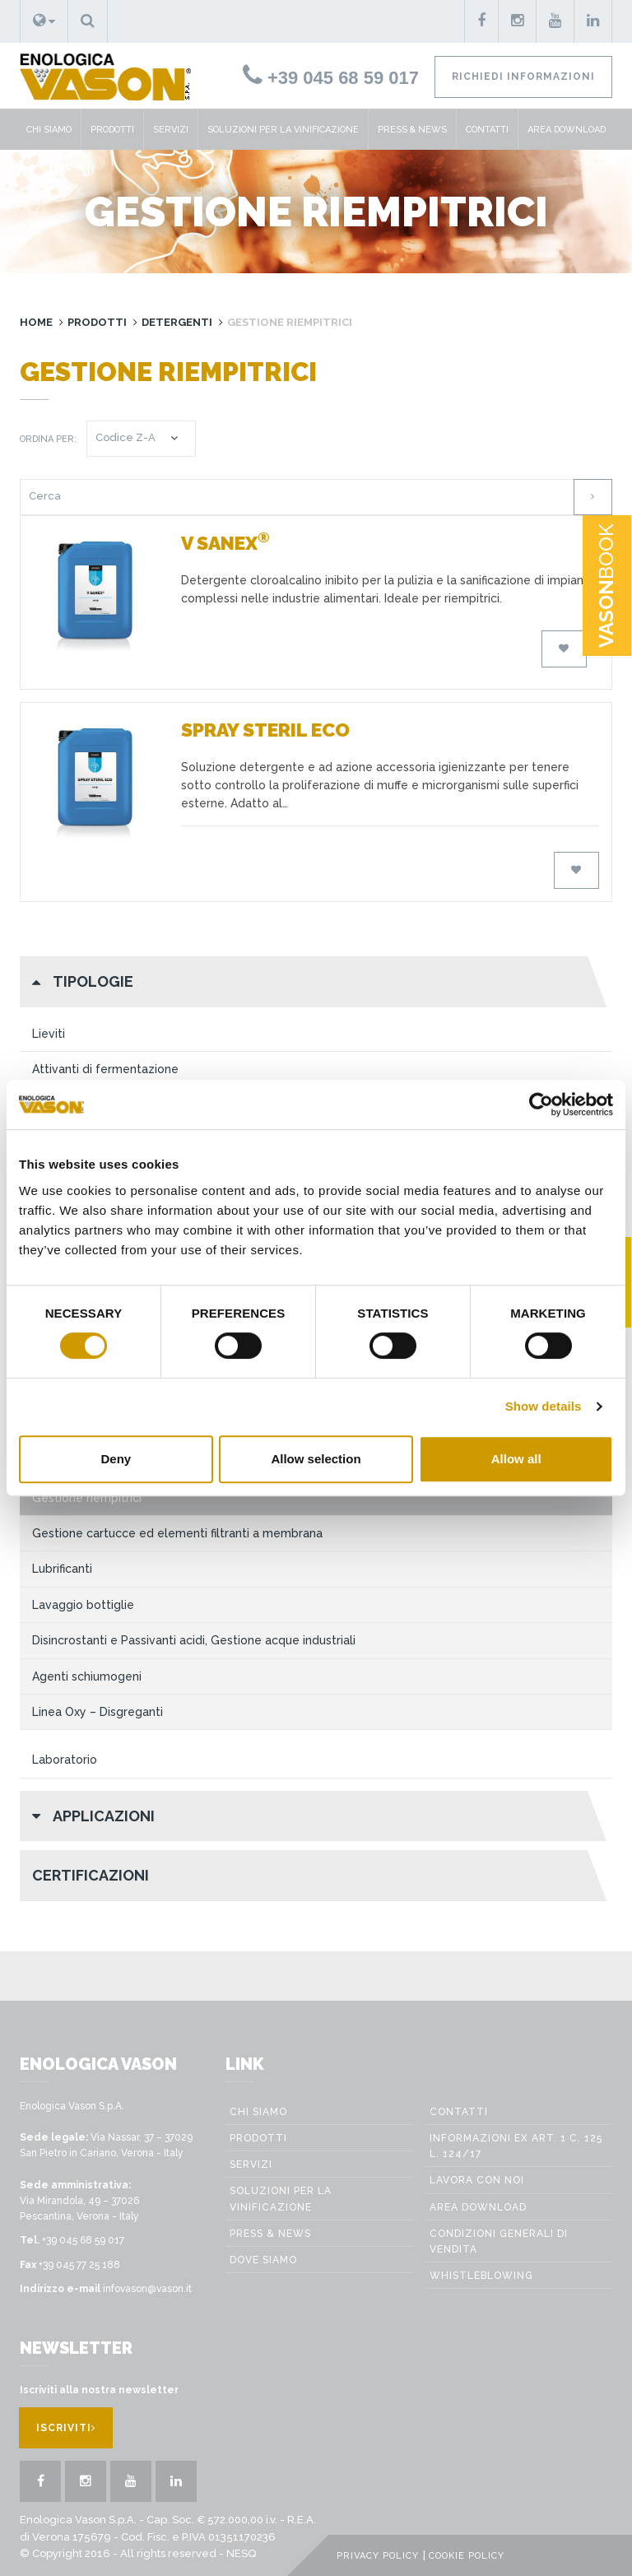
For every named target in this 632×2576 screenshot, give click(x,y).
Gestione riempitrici (87, 1497)
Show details (543, 1406)
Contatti (487, 129)
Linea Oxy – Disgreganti (97, 1711)
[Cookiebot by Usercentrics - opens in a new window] (541, 1104)
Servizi (170, 129)
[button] (44, 21)
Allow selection (315, 1459)
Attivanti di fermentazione (105, 1069)
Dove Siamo (263, 2260)
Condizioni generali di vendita (499, 2241)
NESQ (241, 2553)
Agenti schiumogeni (87, 1676)
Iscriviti (65, 2428)
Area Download (566, 129)
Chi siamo (49, 129)
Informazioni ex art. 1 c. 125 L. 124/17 (516, 2146)
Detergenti (177, 322)
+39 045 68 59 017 (331, 77)
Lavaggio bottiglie (83, 1604)
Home (36, 322)
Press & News (412, 129)
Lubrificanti (62, 1568)
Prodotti (112, 129)
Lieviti (48, 1033)
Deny (115, 1459)
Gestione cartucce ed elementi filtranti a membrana (177, 1533)
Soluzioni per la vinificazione (283, 129)
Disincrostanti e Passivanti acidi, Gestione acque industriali (194, 1640)
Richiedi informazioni (523, 76)
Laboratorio (64, 1759)
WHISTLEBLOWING (481, 2275)
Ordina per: (48, 439)
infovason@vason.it (147, 2289)
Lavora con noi (477, 2180)
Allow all (516, 1459)
